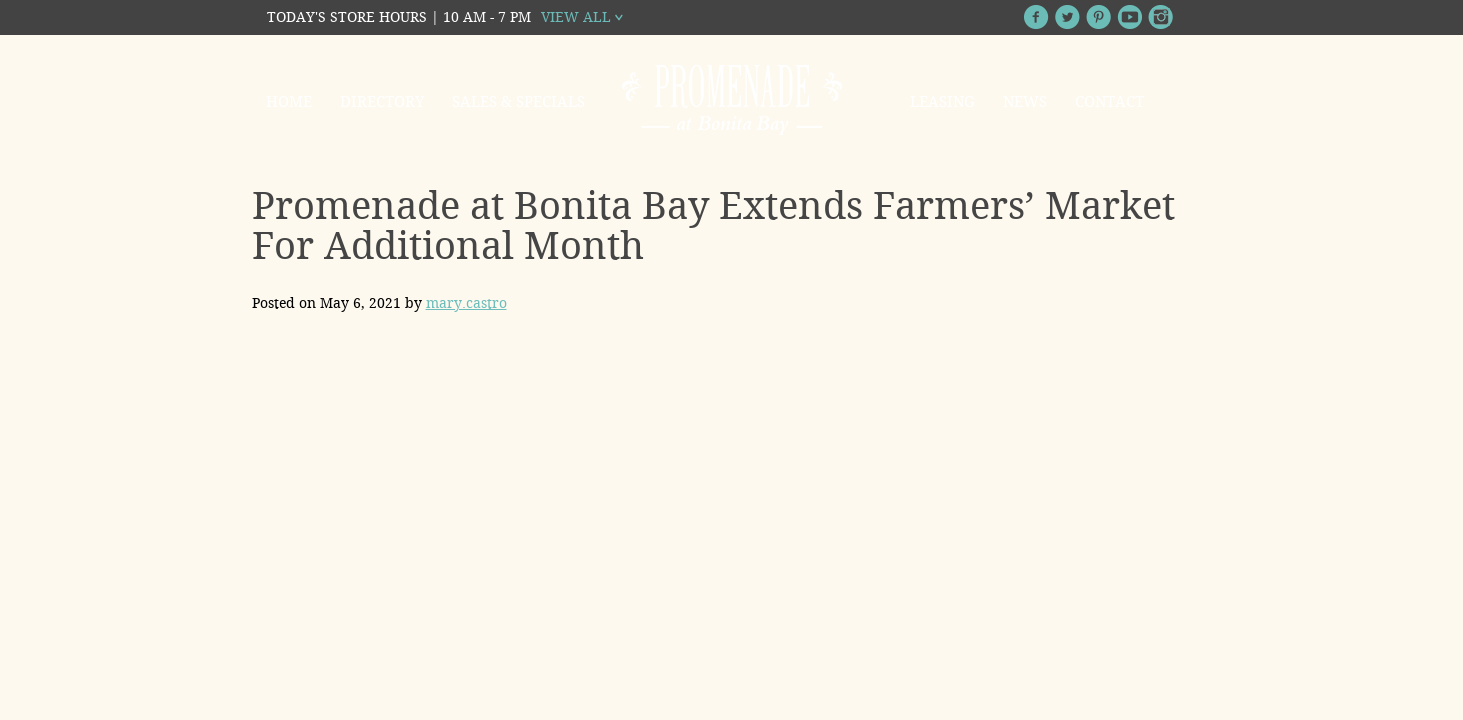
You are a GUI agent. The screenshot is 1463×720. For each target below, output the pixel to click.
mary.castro (466, 303)
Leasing (942, 102)
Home (289, 102)
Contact (1109, 102)
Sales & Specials (518, 102)
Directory (382, 102)
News (1025, 102)
